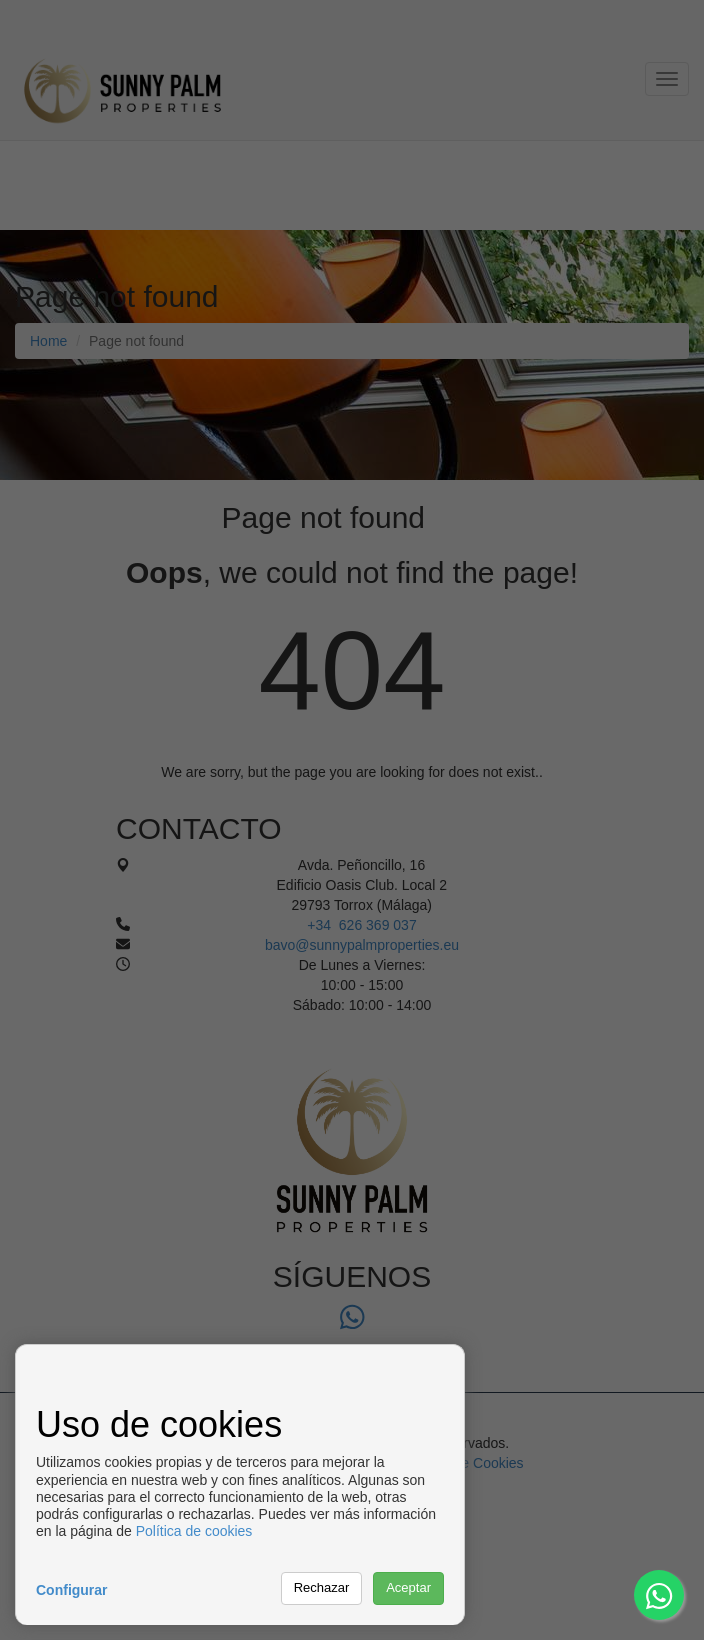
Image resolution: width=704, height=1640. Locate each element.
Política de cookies (194, 1531)
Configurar (72, 1590)
